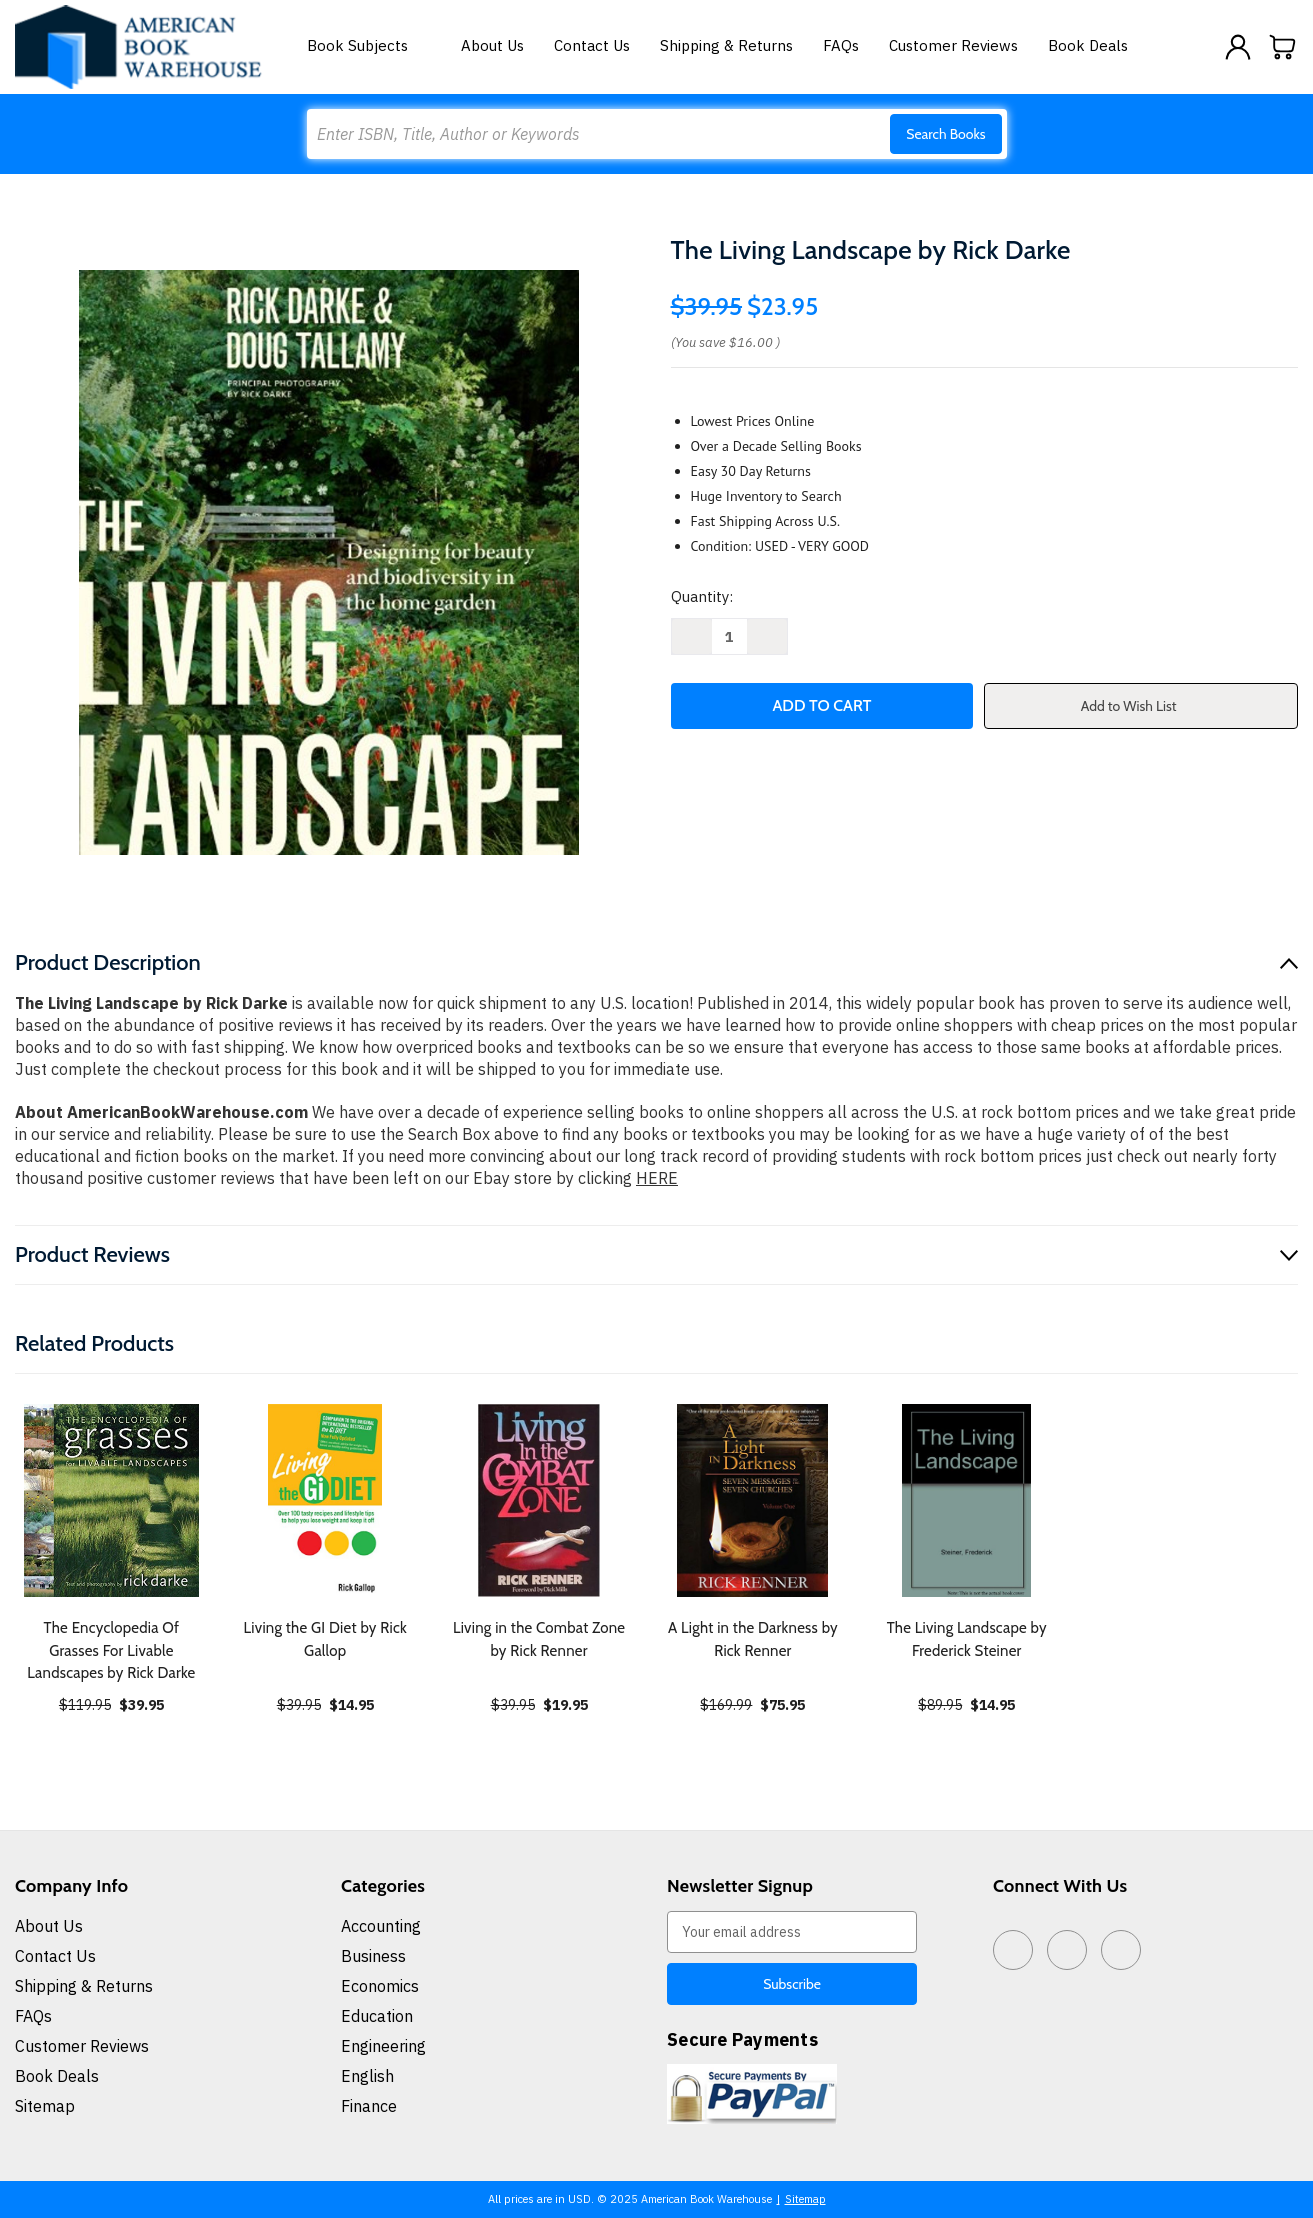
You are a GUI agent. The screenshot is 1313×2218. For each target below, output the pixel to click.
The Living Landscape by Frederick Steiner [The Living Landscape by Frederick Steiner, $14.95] (967, 1639)
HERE (657, 1178)
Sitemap (45, 2106)
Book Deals (1088, 45)
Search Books (945, 134)
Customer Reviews (953, 45)
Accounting (381, 1926)
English (367, 2076)
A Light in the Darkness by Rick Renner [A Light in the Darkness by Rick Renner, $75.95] (753, 1639)
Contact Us (592, 45)
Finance (369, 2106)
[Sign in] (1238, 47)
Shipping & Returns (726, 45)
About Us (492, 45)
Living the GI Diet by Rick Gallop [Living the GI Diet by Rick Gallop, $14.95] (325, 1639)
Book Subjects (369, 45)
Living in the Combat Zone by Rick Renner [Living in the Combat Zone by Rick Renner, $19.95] (539, 1639)
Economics (380, 1986)
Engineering (383, 2046)
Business (373, 1956)
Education (377, 2016)
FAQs (841, 45)
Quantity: (702, 596)
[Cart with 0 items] (1283, 47)
